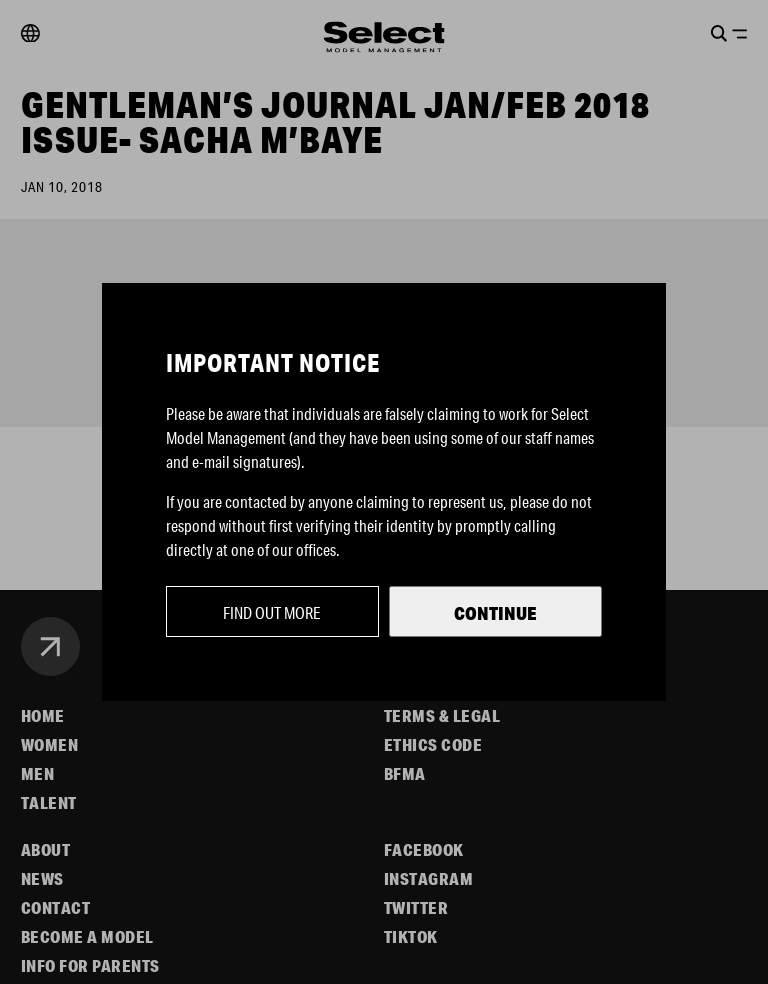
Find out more (272, 612)
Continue (495, 613)
